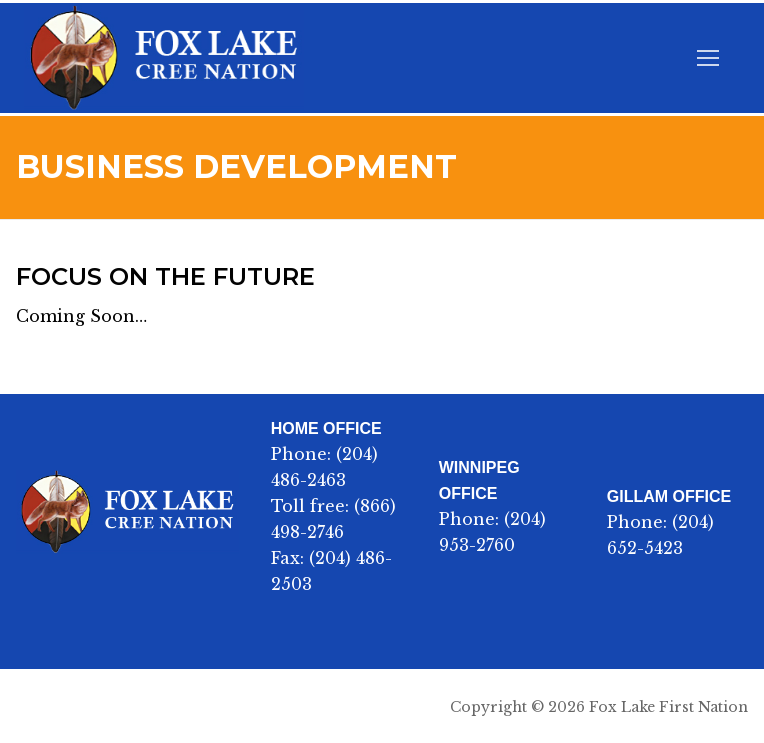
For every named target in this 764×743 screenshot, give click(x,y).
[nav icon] (708, 58)
